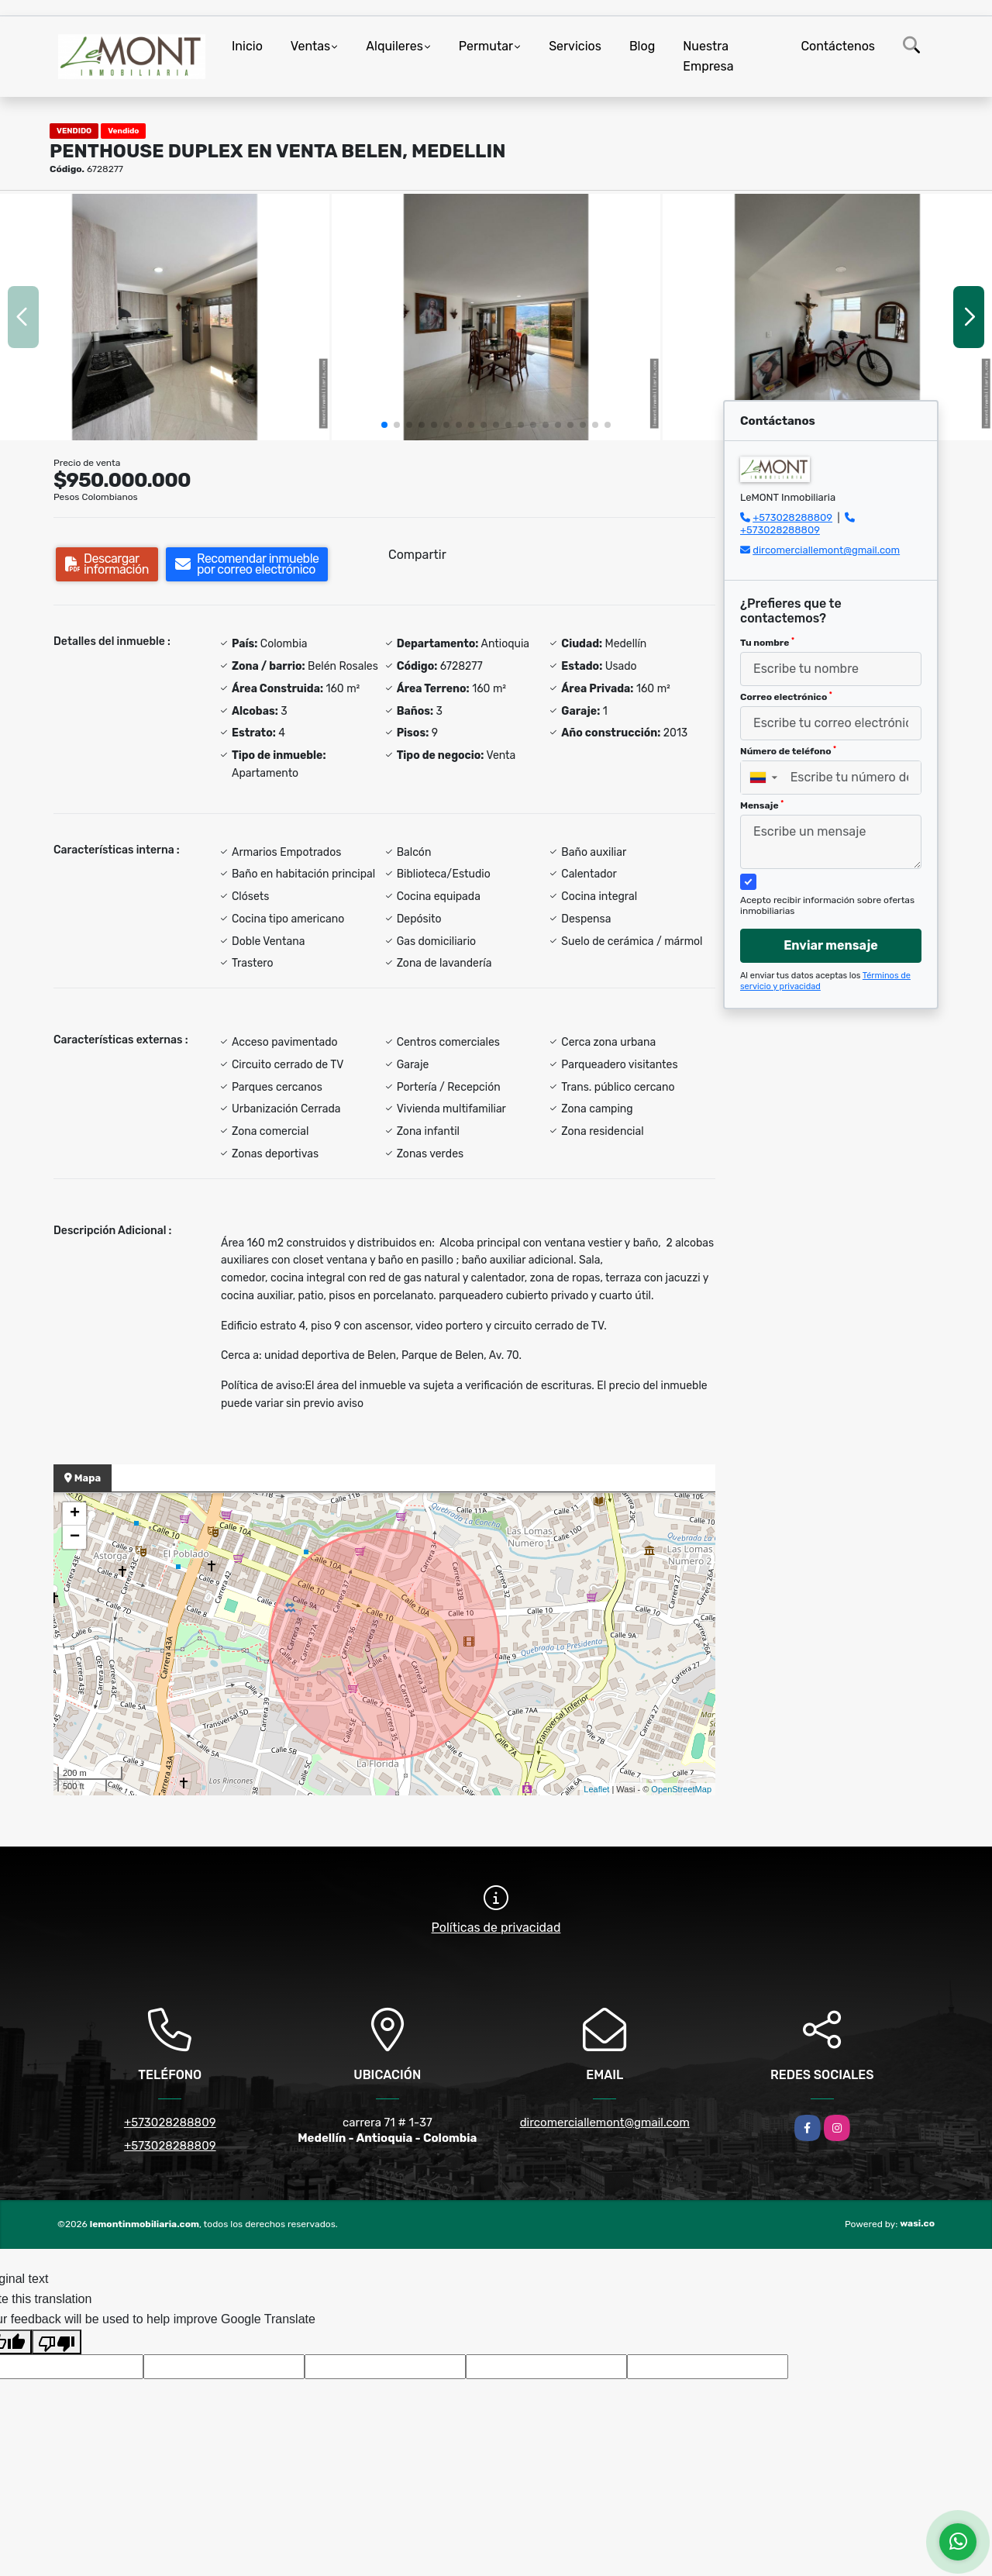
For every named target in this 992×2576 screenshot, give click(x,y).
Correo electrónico (786, 697)
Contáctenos (838, 46)
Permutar (486, 46)
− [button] (75, 1537)
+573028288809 (792, 517)
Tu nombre (767, 642)
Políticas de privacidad (496, 1927)
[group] (164, 317)
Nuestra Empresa (708, 56)
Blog (642, 46)
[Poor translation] (56, 2341)
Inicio (247, 46)
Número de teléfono (788, 751)
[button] (384, 425)
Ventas (310, 46)
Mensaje (762, 805)
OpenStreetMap (681, 1789)
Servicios (575, 46)
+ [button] (75, 1514)
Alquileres (394, 46)
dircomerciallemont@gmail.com (826, 550)
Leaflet (596, 1789)
